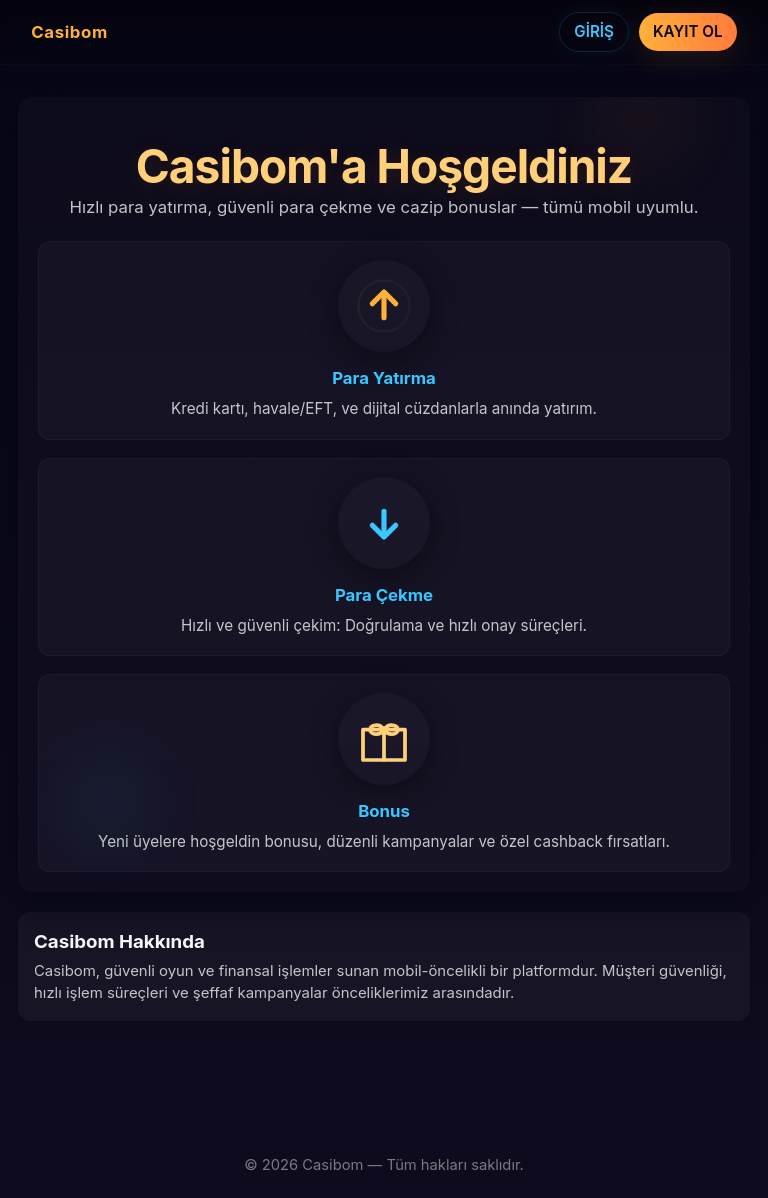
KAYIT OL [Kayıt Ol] (688, 31)
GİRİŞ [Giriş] (594, 31)
